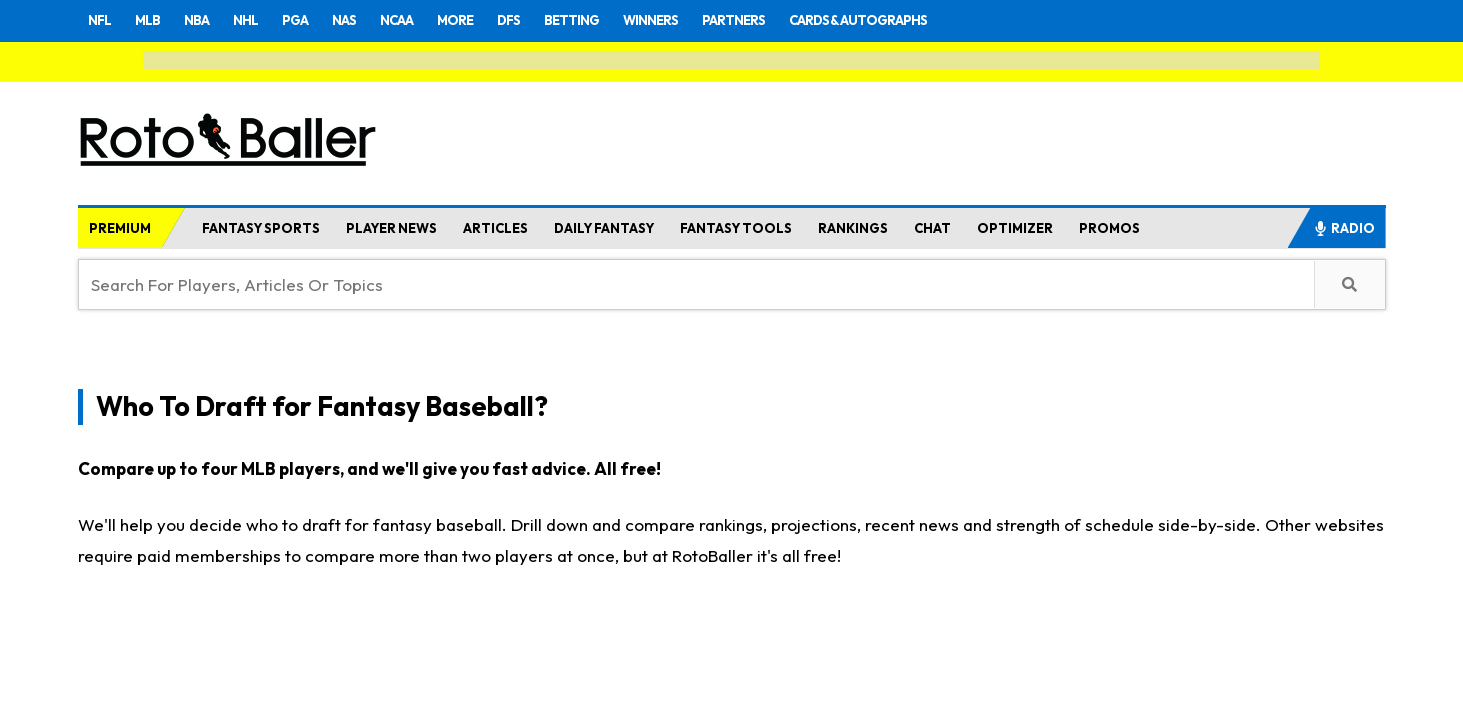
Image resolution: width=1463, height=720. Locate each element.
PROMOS (1109, 228)
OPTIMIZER (1015, 228)
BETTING (604, 20)
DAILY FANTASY (604, 228)
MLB (152, 20)
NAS (360, 20)
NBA (204, 20)
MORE (479, 20)
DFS (536, 20)
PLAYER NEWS (391, 228)
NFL (101, 20)
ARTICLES (495, 228)
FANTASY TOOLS (736, 228)
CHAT (932, 228)
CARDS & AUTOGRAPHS (918, 20)
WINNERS (690, 20)
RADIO (1344, 228)
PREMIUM (120, 228)
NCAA (416, 20)
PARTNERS (780, 20)
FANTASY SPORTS (261, 228)
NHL (256, 20)
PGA (308, 20)
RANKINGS (853, 228)
